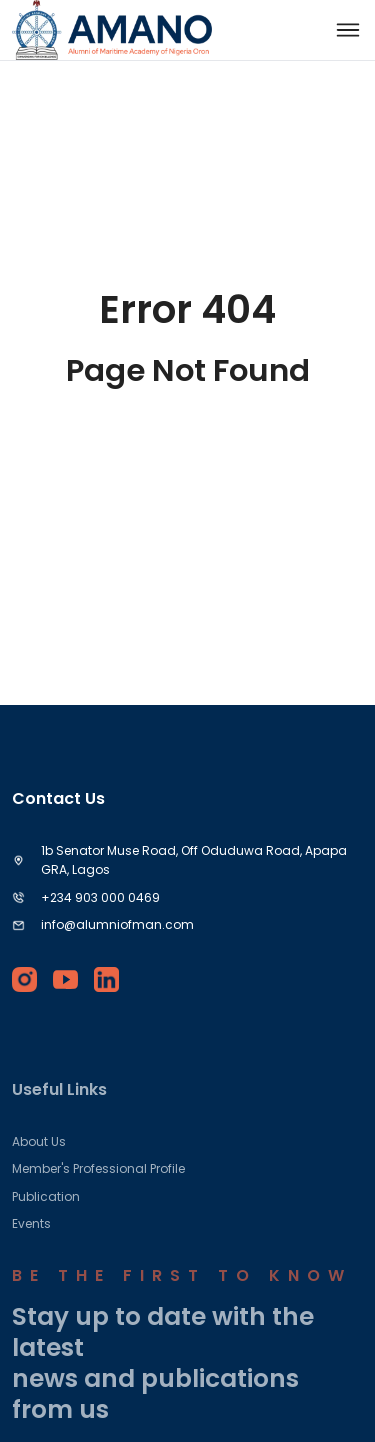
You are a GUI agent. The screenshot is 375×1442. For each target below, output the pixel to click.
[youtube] (65, 979)
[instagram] (24, 979)
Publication (46, 1213)
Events (31, 1241)
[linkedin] (106, 979)
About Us (39, 1158)
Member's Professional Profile (98, 1186)
